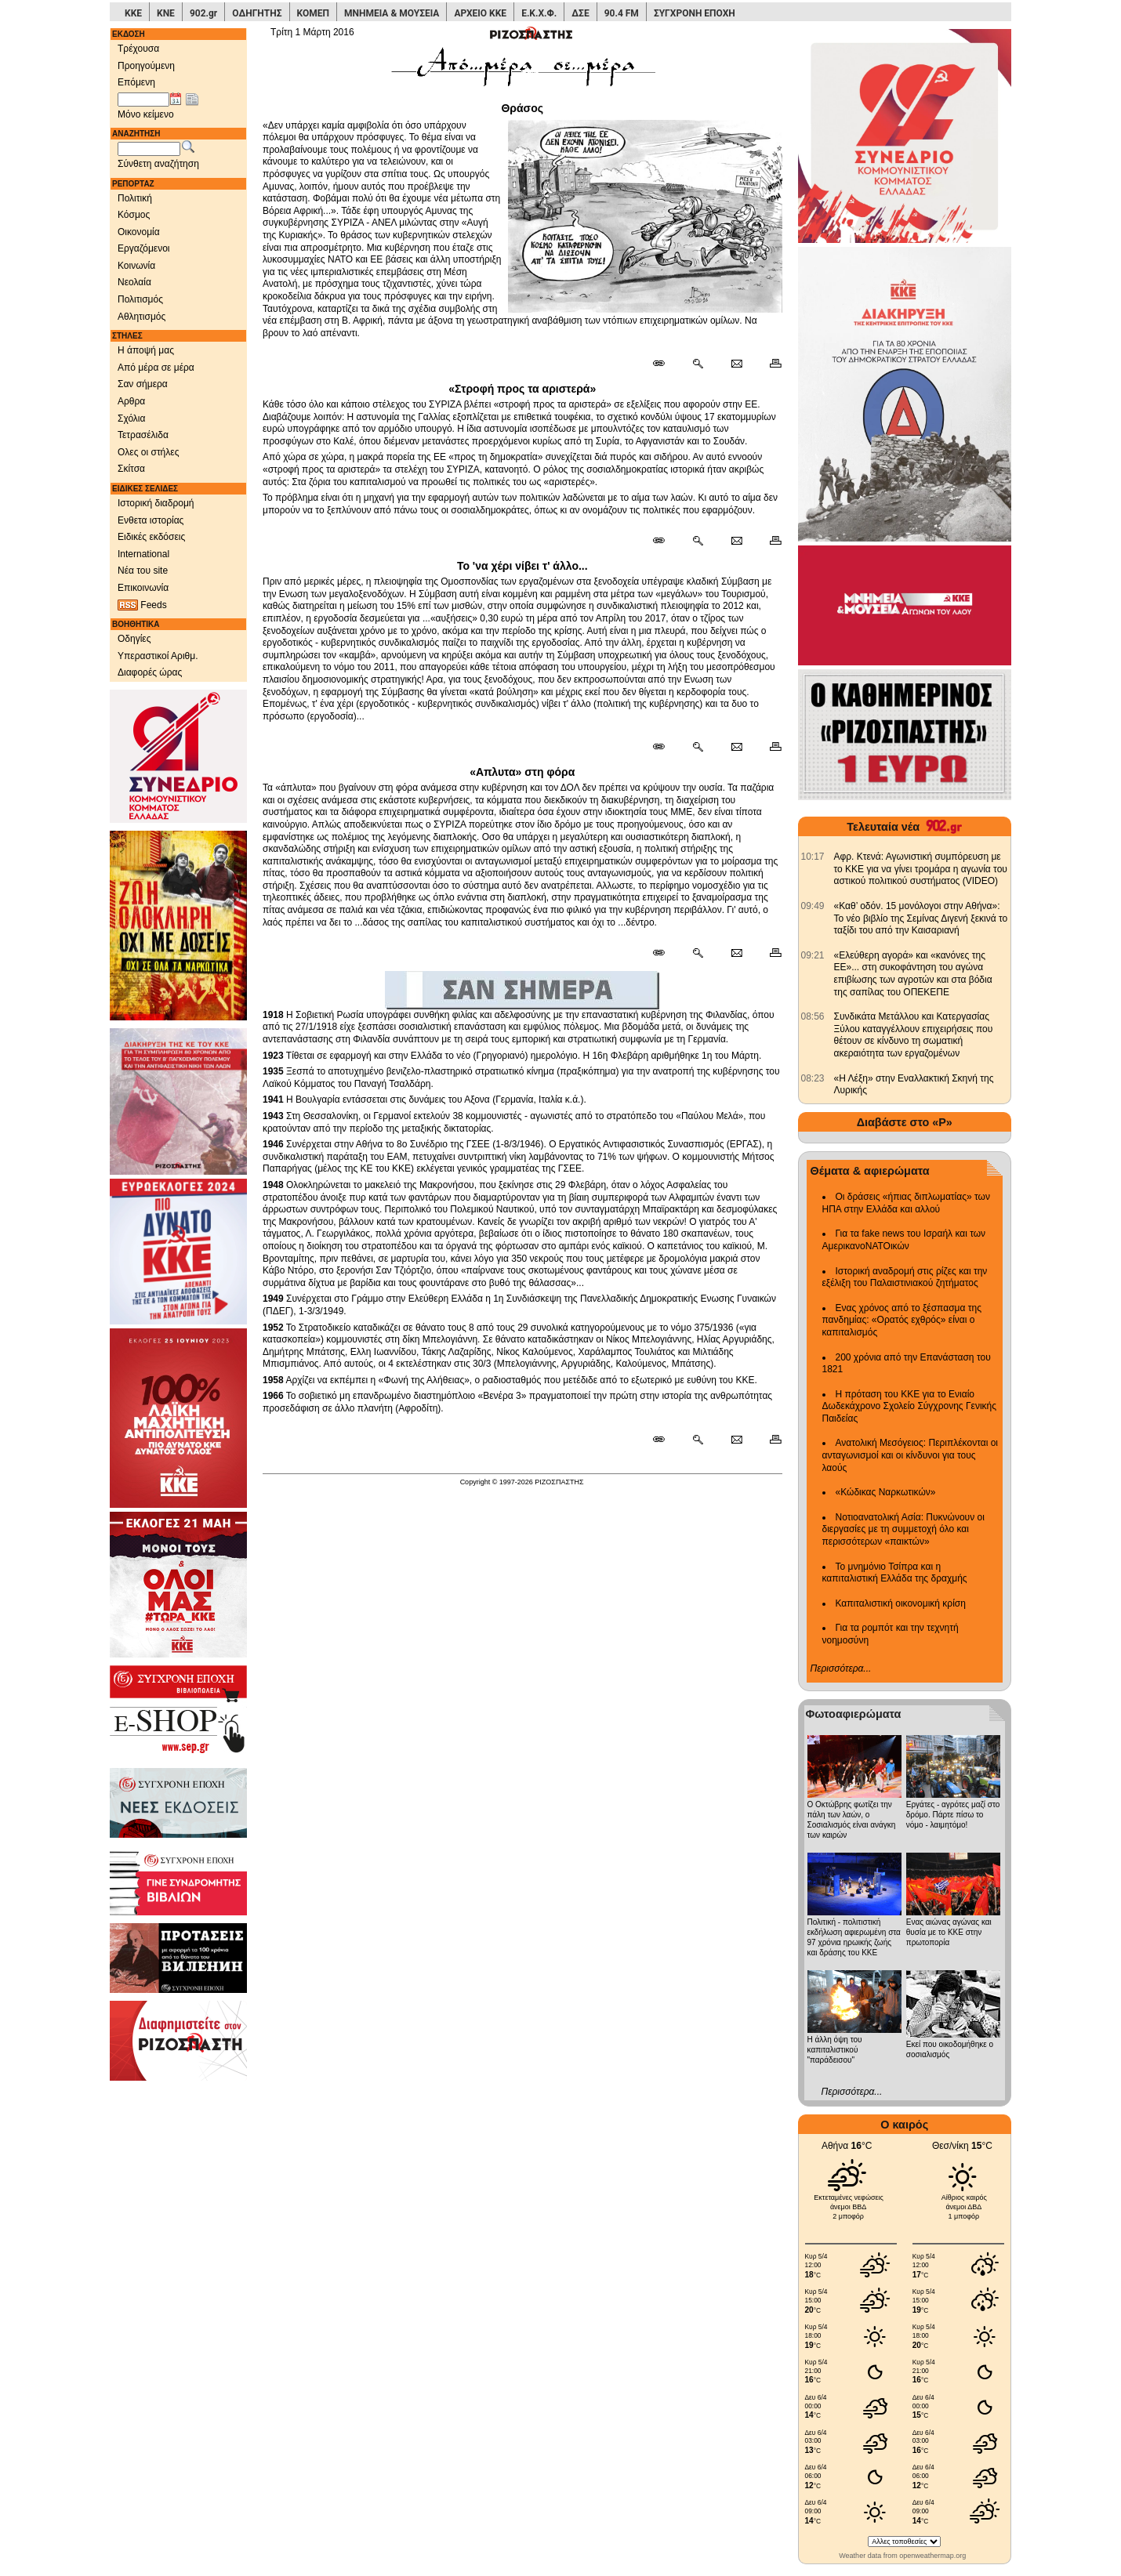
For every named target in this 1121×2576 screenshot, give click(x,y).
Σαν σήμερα (143, 384)
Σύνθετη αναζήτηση (158, 163)
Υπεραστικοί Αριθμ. (158, 655)
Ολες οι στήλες (148, 452)
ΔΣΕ (580, 13)
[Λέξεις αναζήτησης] (149, 149)
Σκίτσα (131, 468)
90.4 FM (621, 13)
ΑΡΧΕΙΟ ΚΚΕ (480, 13)
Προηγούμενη (146, 65)
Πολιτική (135, 198)
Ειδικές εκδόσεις (151, 536)
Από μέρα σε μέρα (156, 367)
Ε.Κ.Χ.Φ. (539, 13)
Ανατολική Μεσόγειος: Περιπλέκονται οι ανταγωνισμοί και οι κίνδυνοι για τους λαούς (910, 1455)
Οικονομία (139, 231)
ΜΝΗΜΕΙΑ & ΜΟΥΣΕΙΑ (391, 13)
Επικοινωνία (143, 587)
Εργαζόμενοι (144, 248)
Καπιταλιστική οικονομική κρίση (901, 1603)
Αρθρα (131, 401)
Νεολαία (134, 282)
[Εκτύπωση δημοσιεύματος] (769, 364)
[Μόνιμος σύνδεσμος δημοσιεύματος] (665, 364)
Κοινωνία (136, 265)
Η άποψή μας (146, 350)
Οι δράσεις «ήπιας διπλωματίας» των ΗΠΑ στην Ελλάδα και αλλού (906, 1203)
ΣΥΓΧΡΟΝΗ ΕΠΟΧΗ (694, 13)
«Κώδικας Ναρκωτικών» (886, 1492)
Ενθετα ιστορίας (150, 520)
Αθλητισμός (141, 316)
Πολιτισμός (140, 299)
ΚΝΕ (166, 13)
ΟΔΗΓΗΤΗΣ (256, 13)
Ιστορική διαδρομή (156, 503)
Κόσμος (134, 214)
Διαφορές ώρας (150, 672)
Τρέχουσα (138, 48)
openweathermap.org (932, 2556)
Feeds (142, 605)
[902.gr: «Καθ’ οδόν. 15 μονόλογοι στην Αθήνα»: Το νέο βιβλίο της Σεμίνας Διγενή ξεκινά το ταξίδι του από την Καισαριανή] (813, 905)
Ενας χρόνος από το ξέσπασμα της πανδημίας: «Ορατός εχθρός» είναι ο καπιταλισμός (901, 1320)
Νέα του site (143, 570)
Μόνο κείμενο (146, 114)
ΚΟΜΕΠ (313, 13)
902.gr (203, 13)
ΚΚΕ (133, 13)
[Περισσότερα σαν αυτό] (697, 364)
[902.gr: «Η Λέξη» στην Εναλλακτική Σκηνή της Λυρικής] (813, 1078)
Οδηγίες (134, 638)
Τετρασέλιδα (143, 434)
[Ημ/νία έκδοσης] (143, 99)
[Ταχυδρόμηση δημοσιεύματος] (736, 364)
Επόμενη (136, 82)
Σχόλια (131, 418)
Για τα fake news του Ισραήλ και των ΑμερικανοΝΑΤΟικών (904, 1240)
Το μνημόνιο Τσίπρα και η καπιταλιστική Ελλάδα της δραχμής (894, 1573)
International (143, 554)
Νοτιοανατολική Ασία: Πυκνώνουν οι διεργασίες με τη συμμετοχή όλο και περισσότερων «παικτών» (903, 1529)
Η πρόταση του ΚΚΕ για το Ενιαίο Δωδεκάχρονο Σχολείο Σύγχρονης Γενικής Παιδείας (909, 1406)
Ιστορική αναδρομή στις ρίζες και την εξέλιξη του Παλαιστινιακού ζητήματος (905, 1277)
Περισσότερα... (841, 1668)
